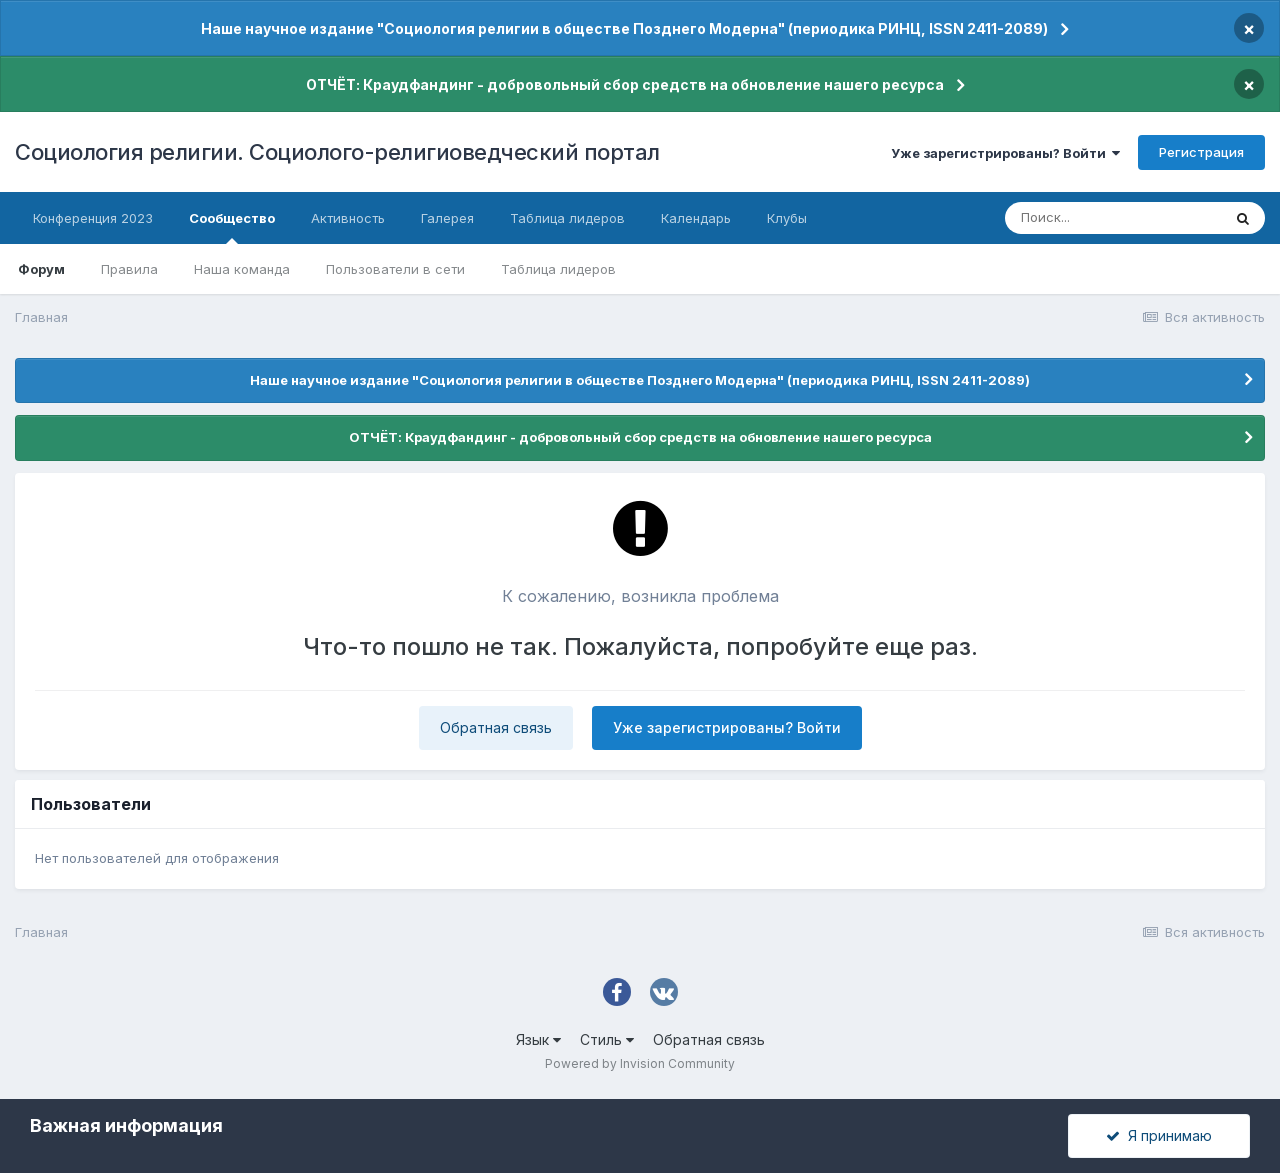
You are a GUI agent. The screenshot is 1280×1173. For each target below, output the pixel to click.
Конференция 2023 (93, 218)
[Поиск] (1113, 218)
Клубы (787, 218)
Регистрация (1201, 152)
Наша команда (242, 269)
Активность (348, 218)
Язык (538, 1039)
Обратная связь (496, 727)
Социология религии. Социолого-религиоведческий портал (337, 152)
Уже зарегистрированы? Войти (1005, 153)
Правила (129, 269)
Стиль (607, 1039)
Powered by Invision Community (640, 1063)
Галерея (447, 218)
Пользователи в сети (395, 269)
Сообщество (232, 227)
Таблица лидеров (558, 269)
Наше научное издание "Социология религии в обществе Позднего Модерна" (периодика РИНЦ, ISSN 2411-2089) (624, 28)
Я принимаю (1159, 1135)
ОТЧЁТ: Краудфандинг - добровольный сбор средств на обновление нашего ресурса (625, 84)
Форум (41, 269)
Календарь (696, 218)
